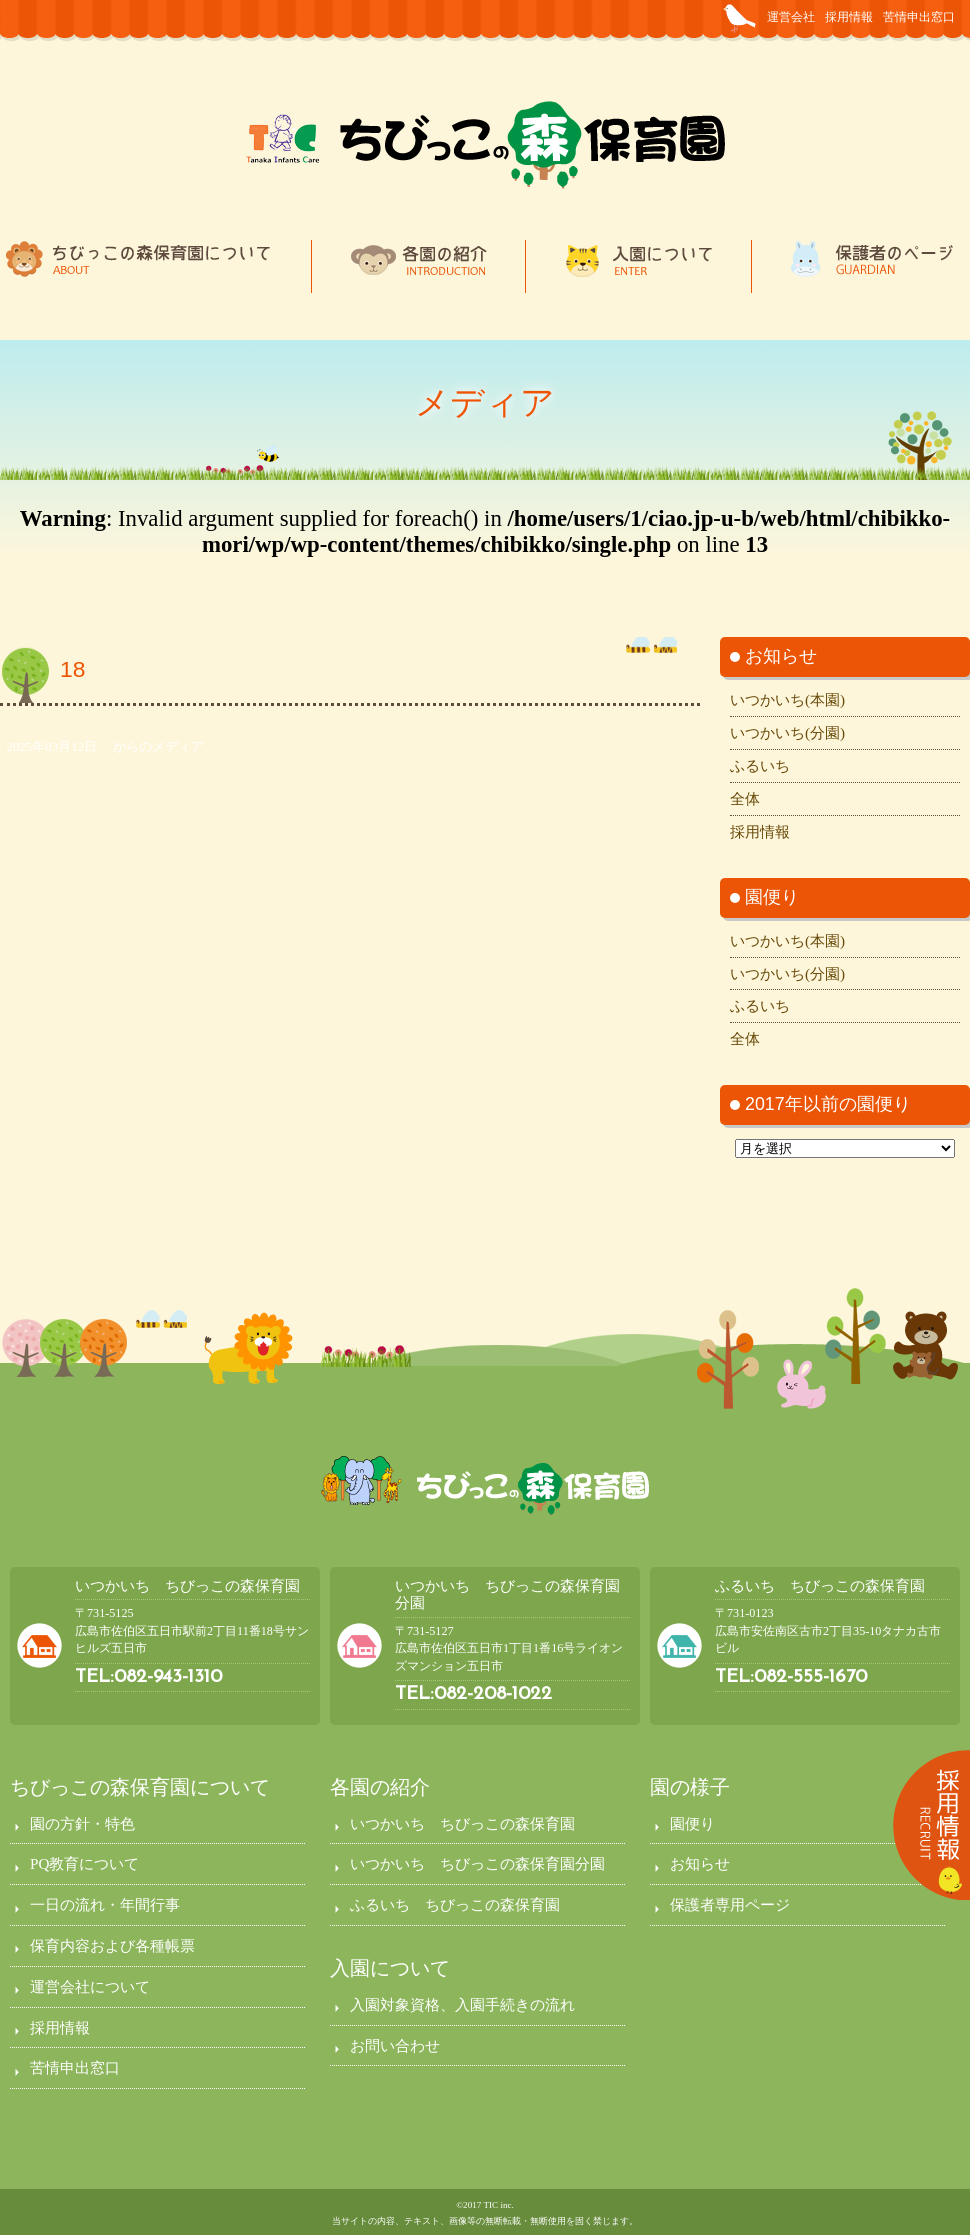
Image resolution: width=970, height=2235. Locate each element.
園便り (692, 1823)
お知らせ (700, 1863)
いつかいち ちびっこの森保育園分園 (477, 1863)
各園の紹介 (380, 1787)
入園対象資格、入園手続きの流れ (462, 2004)
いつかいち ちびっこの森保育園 (187, 1585)
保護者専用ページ (730, 1904)
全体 (745, 798)
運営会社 (791, 17)
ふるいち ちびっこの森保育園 (820, 1585)
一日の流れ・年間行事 (105, 1904)
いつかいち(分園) (787, 732)
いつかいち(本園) (787, 699)
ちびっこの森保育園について (140, 1787)
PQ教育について (84, 1863)
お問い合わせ (395, 2045)
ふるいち (760, 765)
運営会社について (90, 1986)
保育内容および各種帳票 (112, 1945)
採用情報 (849, 17)
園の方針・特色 (82, 1823)
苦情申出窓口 (919, 17)
